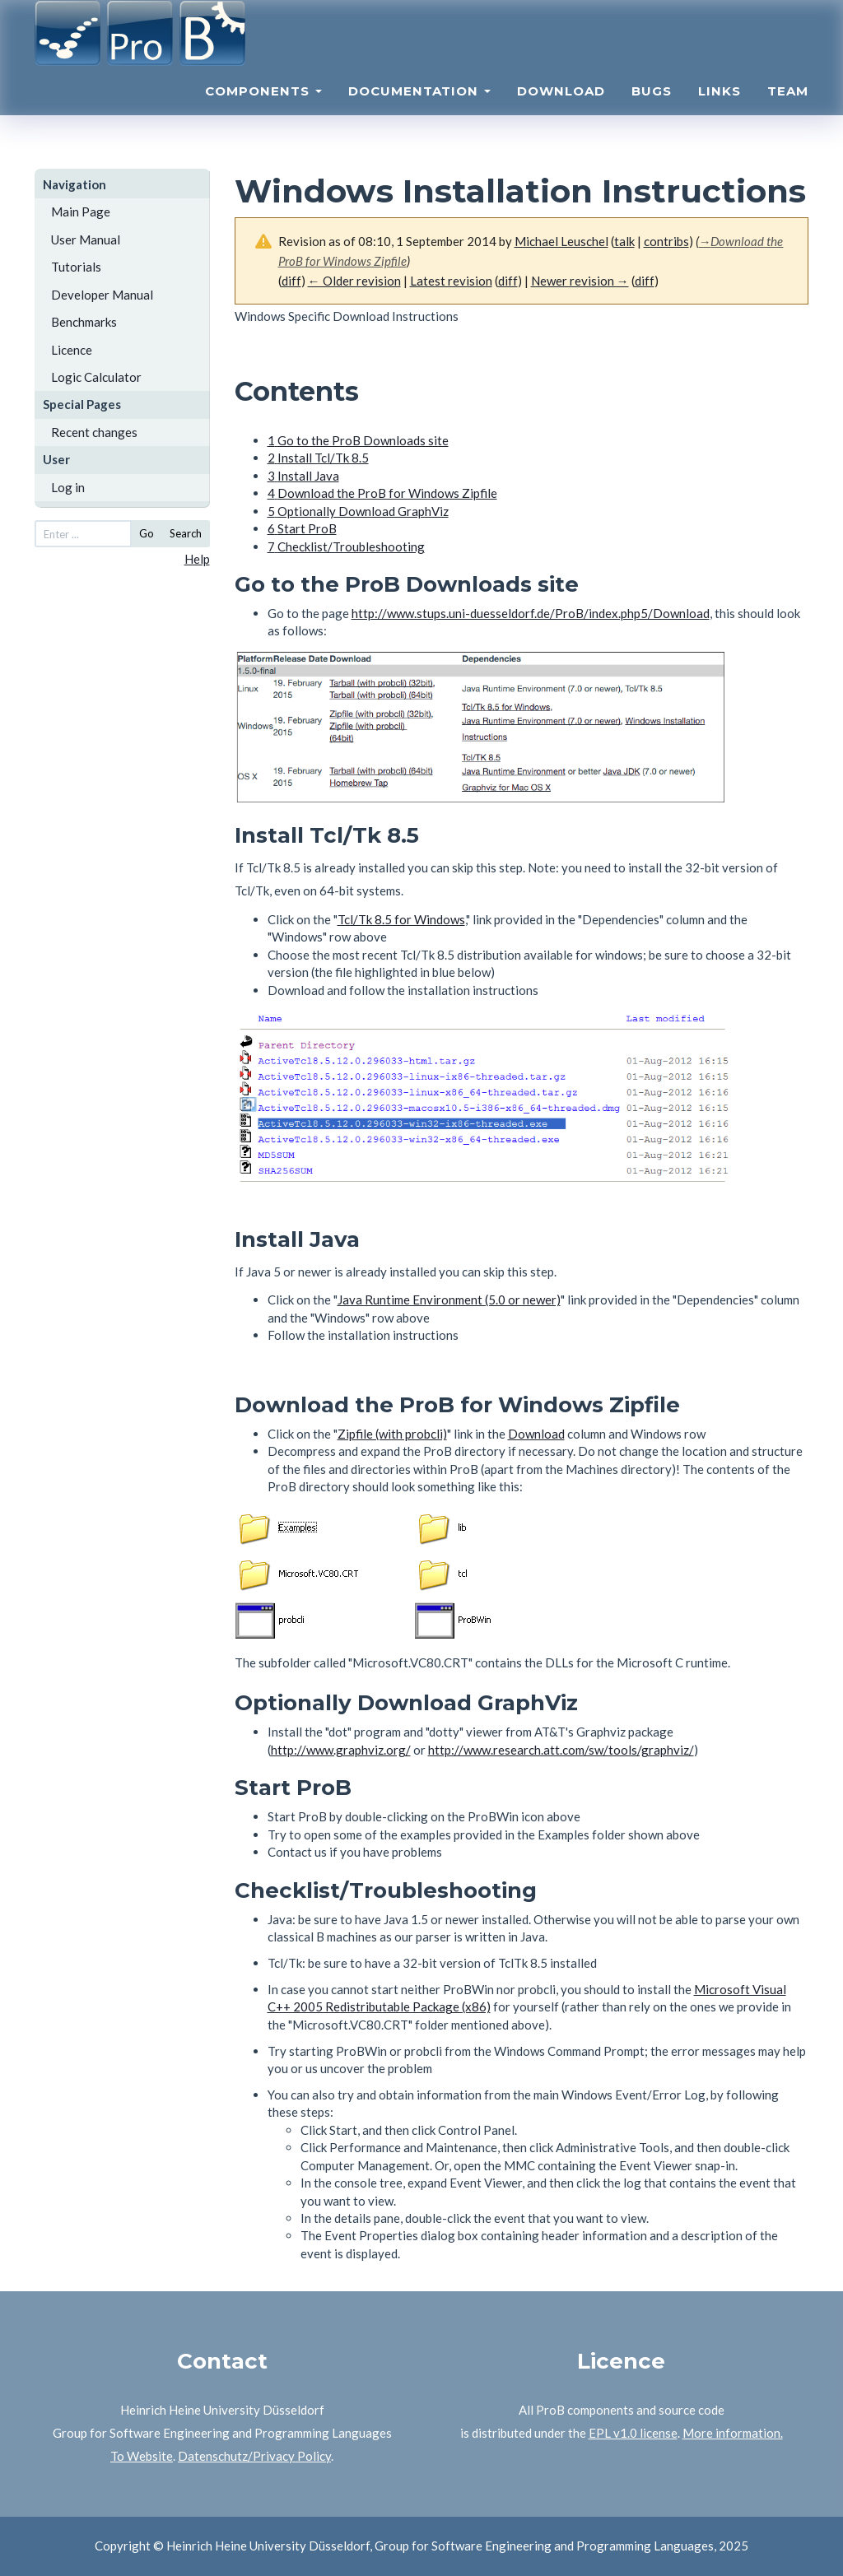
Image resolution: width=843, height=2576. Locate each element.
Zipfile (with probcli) (392, 1433)
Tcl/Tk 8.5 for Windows (401, 919)
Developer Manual (102, 294)
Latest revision (451, 280)
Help (197, 558)
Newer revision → (580, 280)
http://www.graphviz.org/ (341, 1749)
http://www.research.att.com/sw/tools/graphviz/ (561, 1749)
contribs (666, 241)
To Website (141, 2455)
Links (719, 111)
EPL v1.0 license (633, 2432)
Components (263, 111)
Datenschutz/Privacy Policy (254, 2455)
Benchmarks (84, 321)
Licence (71, 349)
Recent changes (94, 432)
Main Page (80, 211)
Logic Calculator (96, 377)
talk (624, 241)
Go (146, 533)
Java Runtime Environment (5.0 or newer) (449, 1299)
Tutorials (76, 266)
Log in (68, 487)
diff (291, 280)
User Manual (85, 239)
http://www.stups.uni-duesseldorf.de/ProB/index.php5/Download (531, 613)
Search (186, 533)
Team (787, 111)
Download (561, 111)
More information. (732, 2432)
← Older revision (354, 280)
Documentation (419, 111)
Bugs (651, 111)
